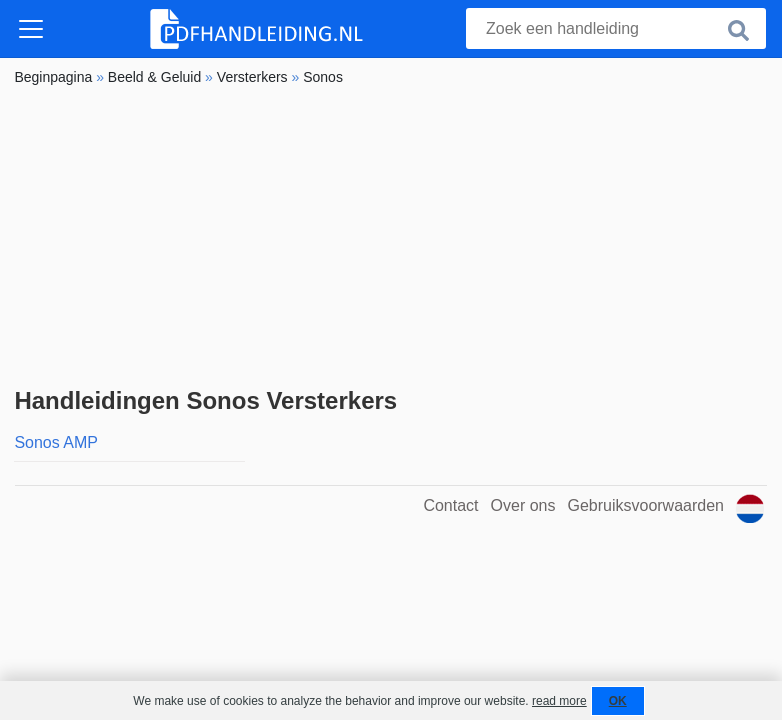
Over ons (523, 505)
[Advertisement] (390, 237)
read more (559, 701)
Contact (450, 505)
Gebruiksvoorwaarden (645, 505)
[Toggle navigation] (31, 29)
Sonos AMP (56, 442)
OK (618, 701)
